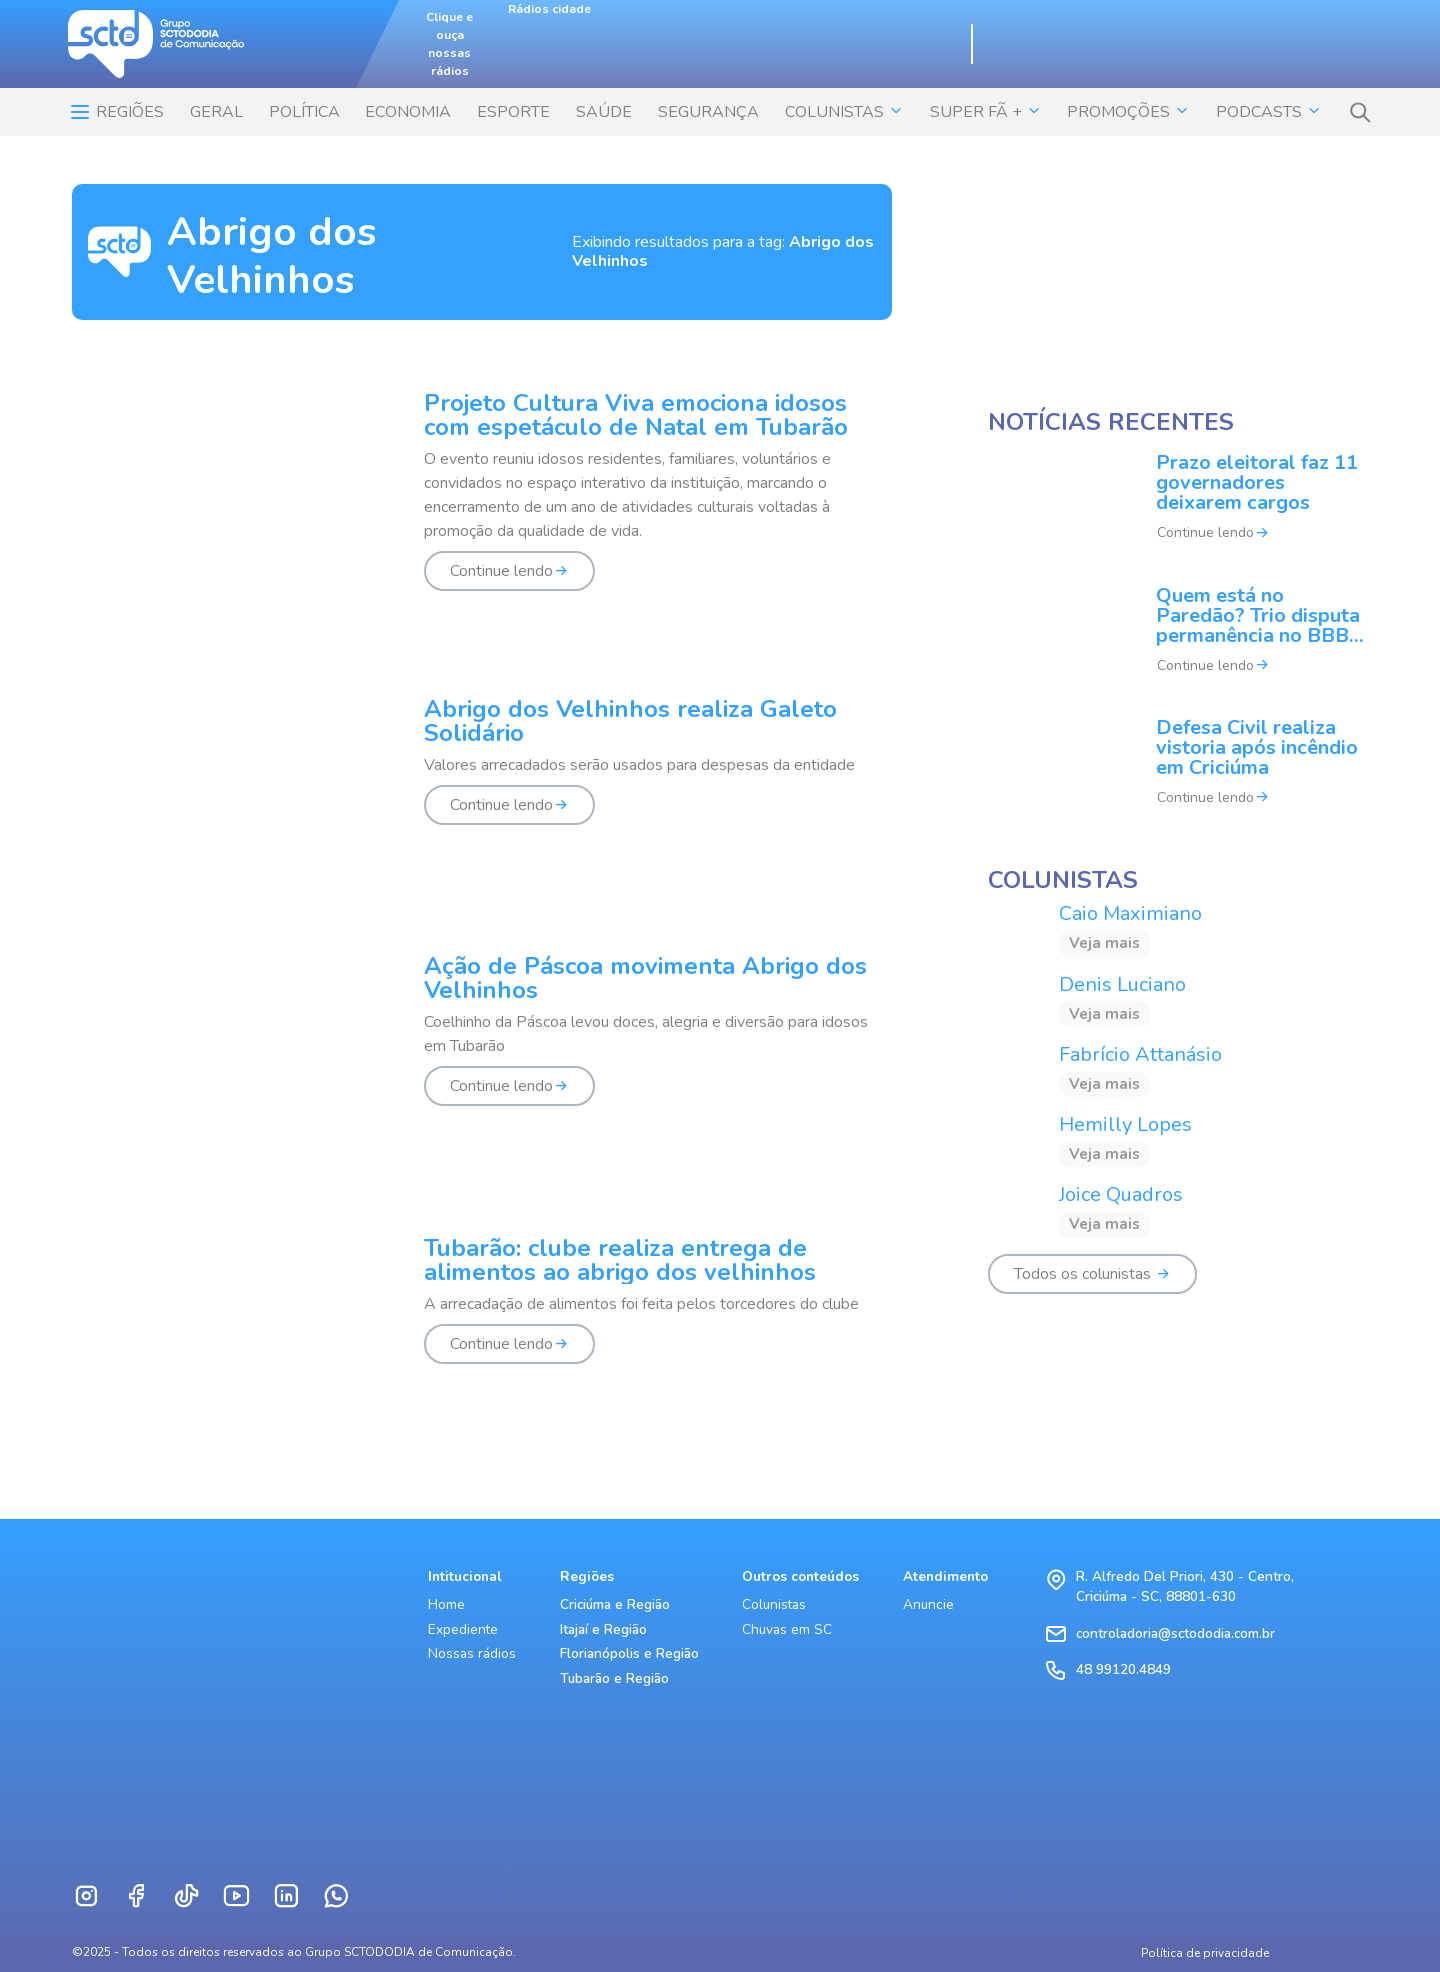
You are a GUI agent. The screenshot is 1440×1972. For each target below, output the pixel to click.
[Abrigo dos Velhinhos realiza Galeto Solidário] (482, 773)
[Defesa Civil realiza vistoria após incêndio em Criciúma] (1178, 775)
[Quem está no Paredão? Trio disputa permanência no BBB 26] (1178, 643)
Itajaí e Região (603, 1629)
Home (446, 1604)
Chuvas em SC (787, 1629)
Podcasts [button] (1269, 112)
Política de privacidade (1205, 1953)
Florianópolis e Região (629, 1653)
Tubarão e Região (614, 1678)
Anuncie (928, 1604)
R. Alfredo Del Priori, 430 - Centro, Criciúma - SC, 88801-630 (1185, 1586)
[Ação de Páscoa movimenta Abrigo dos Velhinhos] (482, 1042)
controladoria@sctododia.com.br (1175, 1633)
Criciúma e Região (615, 1604)
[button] (1360, 112)
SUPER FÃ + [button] (986, 112)
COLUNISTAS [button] (844, 112)
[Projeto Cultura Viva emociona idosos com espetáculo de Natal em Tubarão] (482, 503)
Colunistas (774, 1604)
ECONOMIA (408, 112)
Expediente (463, 1629)
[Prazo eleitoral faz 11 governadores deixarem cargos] (1178, 511)
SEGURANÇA (708, 112)
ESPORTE (513, 112)
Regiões (116, 112)
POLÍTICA (304, 112)
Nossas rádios (472, 1653)
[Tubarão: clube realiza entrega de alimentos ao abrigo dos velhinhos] (482, 1312)
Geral (216, 112)
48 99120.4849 (1123, 1669)
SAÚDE (604, 112)
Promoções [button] (1128, 112)
